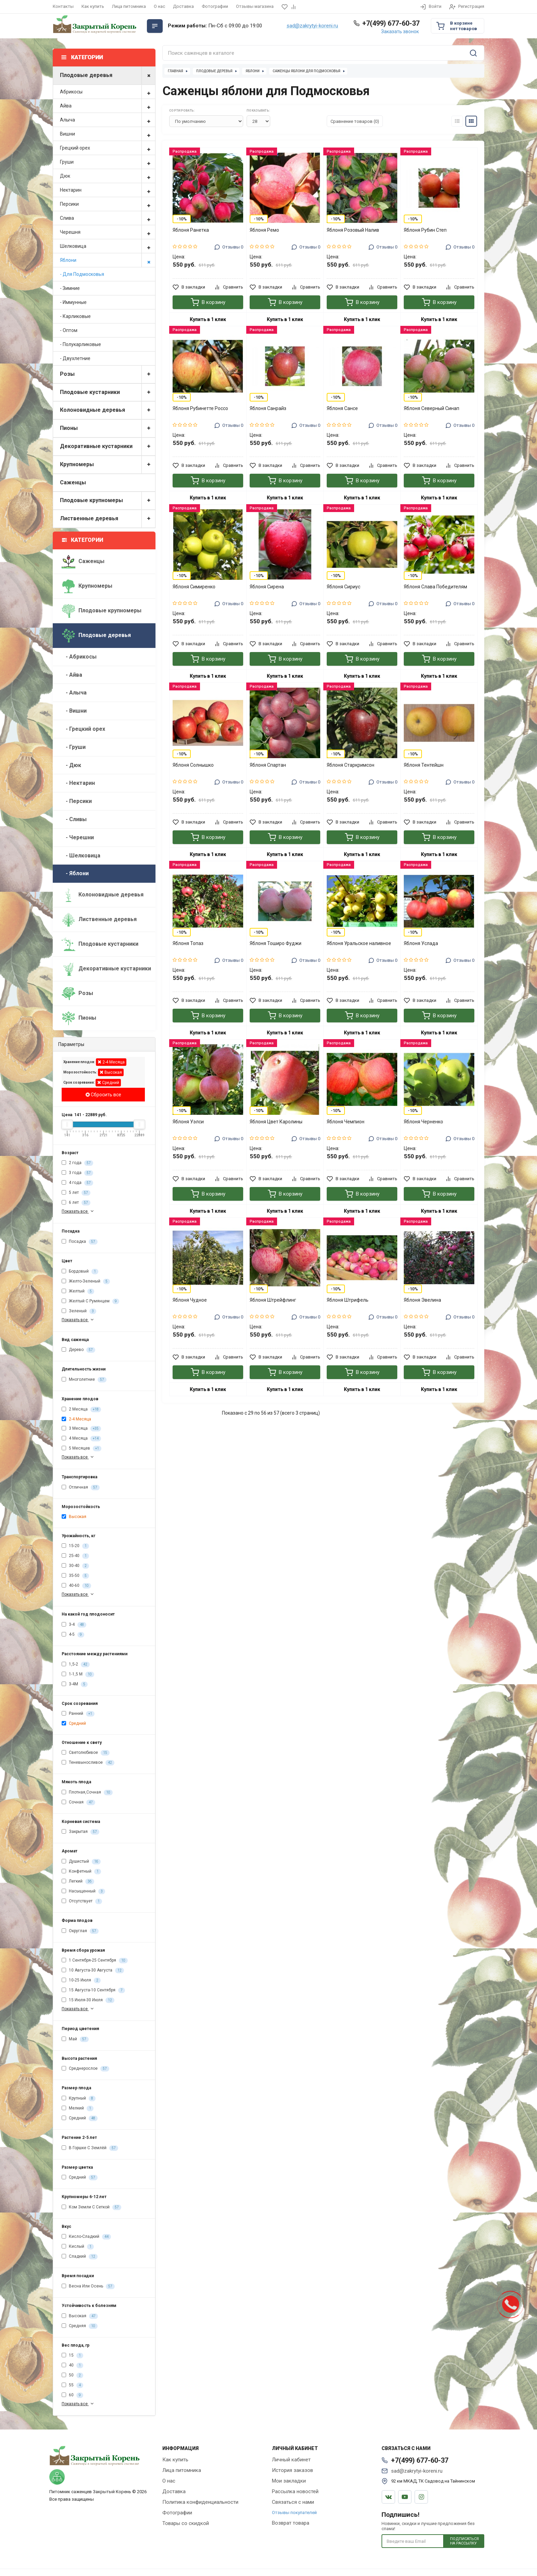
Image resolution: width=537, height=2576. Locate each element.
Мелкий (77, 2108)
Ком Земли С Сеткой (91, 2207)
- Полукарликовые (80, 344)
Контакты (63, 6)
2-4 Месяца (111, 1061)
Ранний (78, 1714)
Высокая (111, 1072)
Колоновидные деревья (107, 410)
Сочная (78, 1802)
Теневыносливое (88, 1762)
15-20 (75, 1546)
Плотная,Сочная (87, 1792)
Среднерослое (85, 2068)
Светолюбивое (86, 1753)
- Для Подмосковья (82, 274)
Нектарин (107, 190)
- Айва (72, 675)
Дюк (107, 176)
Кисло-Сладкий (86, 2237)
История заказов (292, 2470)
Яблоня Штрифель (348, 1300)
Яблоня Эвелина (422, 1300)
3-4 (74, 1625)
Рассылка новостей (295, 2491)
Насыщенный (83, 1891)
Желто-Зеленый (86, 1281)
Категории (82, 540)
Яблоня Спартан (268, 765)
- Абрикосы (79, 656)
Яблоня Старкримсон (350, 765)
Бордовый (80, 1271)
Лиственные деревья (107, 518)
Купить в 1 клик (208, 319)
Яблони (107, 260)
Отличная (81, 1487)
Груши (107, 162)
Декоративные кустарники (107, 446)
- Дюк (71, 765)
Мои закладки (289, 2481)
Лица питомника (129, 6)
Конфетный (81, 1871)
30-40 (75, 1566)
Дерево (78, 1350)
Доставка (183, 6)
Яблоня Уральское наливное (359, 943)
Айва (107, 106)
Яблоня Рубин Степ (425, 230)
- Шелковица (81, 855)
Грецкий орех (107, 148)
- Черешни (78, 837)
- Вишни (74, 710)
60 (72, 2395)
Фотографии (215, 6)
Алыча (107, 120)
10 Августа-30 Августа (93, 1970)
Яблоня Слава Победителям (435, 586)
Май (75, 2039)
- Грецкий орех (83, 729)
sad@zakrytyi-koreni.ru (312, 26)
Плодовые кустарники (107, 392)
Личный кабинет (291, 2460)
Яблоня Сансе (342, 408)
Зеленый (79, 1311)
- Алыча (74, 692)
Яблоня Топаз (188, 943)
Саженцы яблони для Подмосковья (306, 71)
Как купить (93, 6)
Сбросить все (103, 1094)
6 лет (76, 1203)
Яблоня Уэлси (188, 1121)
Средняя (80, 2326)
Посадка (80, 1242)
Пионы (107, 428)
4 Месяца (81, 1438)
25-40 (75, 1556)
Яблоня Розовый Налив (353, 230)
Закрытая (80, 1832)
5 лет (76, 1193)
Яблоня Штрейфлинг (273, 1300)
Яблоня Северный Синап (431, 408)
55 (72, 2385)
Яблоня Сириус (343, 586)
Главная (175, 71)
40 (72, 2365)
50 (72, 2375)
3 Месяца (81, 1428)
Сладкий (80, 2256)
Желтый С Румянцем (90, 1301)
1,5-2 (76, 1664)
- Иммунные (73, 302)
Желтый (78, 1291)
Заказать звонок (400, 31)
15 (72, 2355)
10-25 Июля (81, 1980)
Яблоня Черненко (423, 1121)
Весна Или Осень (88, 2286)
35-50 (75, 1576)
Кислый (78, 2246)
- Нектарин (78, 783)
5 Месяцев (81, 1448)
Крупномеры (107, 464)
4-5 (73, 1634)
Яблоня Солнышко (193, 765)
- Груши (74, 747)
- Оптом (68, 330)
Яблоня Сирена (267, 586)
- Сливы (74, 819)
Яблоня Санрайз (268, 408)
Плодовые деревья (107, 75)
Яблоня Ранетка (191, 230)
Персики (107, 204)
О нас (159, 6)
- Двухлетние (75, 358)
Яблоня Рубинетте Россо (200, 408)
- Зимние (70, 288)
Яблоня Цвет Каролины (276, 1121)
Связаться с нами (293, 2502)
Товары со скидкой (185, 2523)
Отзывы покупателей (294, 2512)
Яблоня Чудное (190, 1300)
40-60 (76, 1586)
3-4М (75, 1684)
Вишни (107, 134)
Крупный (79, 2098)
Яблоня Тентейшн (424, 765)
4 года (77, 1183)
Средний (108, 1082)
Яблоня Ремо (264, 230)
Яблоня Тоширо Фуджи (275, 943)
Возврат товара (290, 2523)
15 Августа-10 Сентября (93, 1990)
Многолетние (84, 1379)
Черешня (107, 232)
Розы (107, 374)
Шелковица (107, 246)
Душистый (81, 1861)
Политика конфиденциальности (200, 2502)
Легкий (78, 1881)
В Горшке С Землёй (90, 2148)
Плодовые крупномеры (107, 500)
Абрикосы (107, 92)
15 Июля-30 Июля (88, 2000)
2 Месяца (81, 1409)
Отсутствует (82, 1901)
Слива (107, 218)
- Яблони (75, 873)
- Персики (77, 801)
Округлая (80, 1931)
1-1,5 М (78, 1674)
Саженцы (73, 482)
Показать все (78, 1211)
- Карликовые (75, 316)
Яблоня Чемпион (345, 1121)
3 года (77, 1173)
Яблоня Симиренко (194, 586)
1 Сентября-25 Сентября (95, 1960)
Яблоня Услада (421, 943)
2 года (77, 1163)
